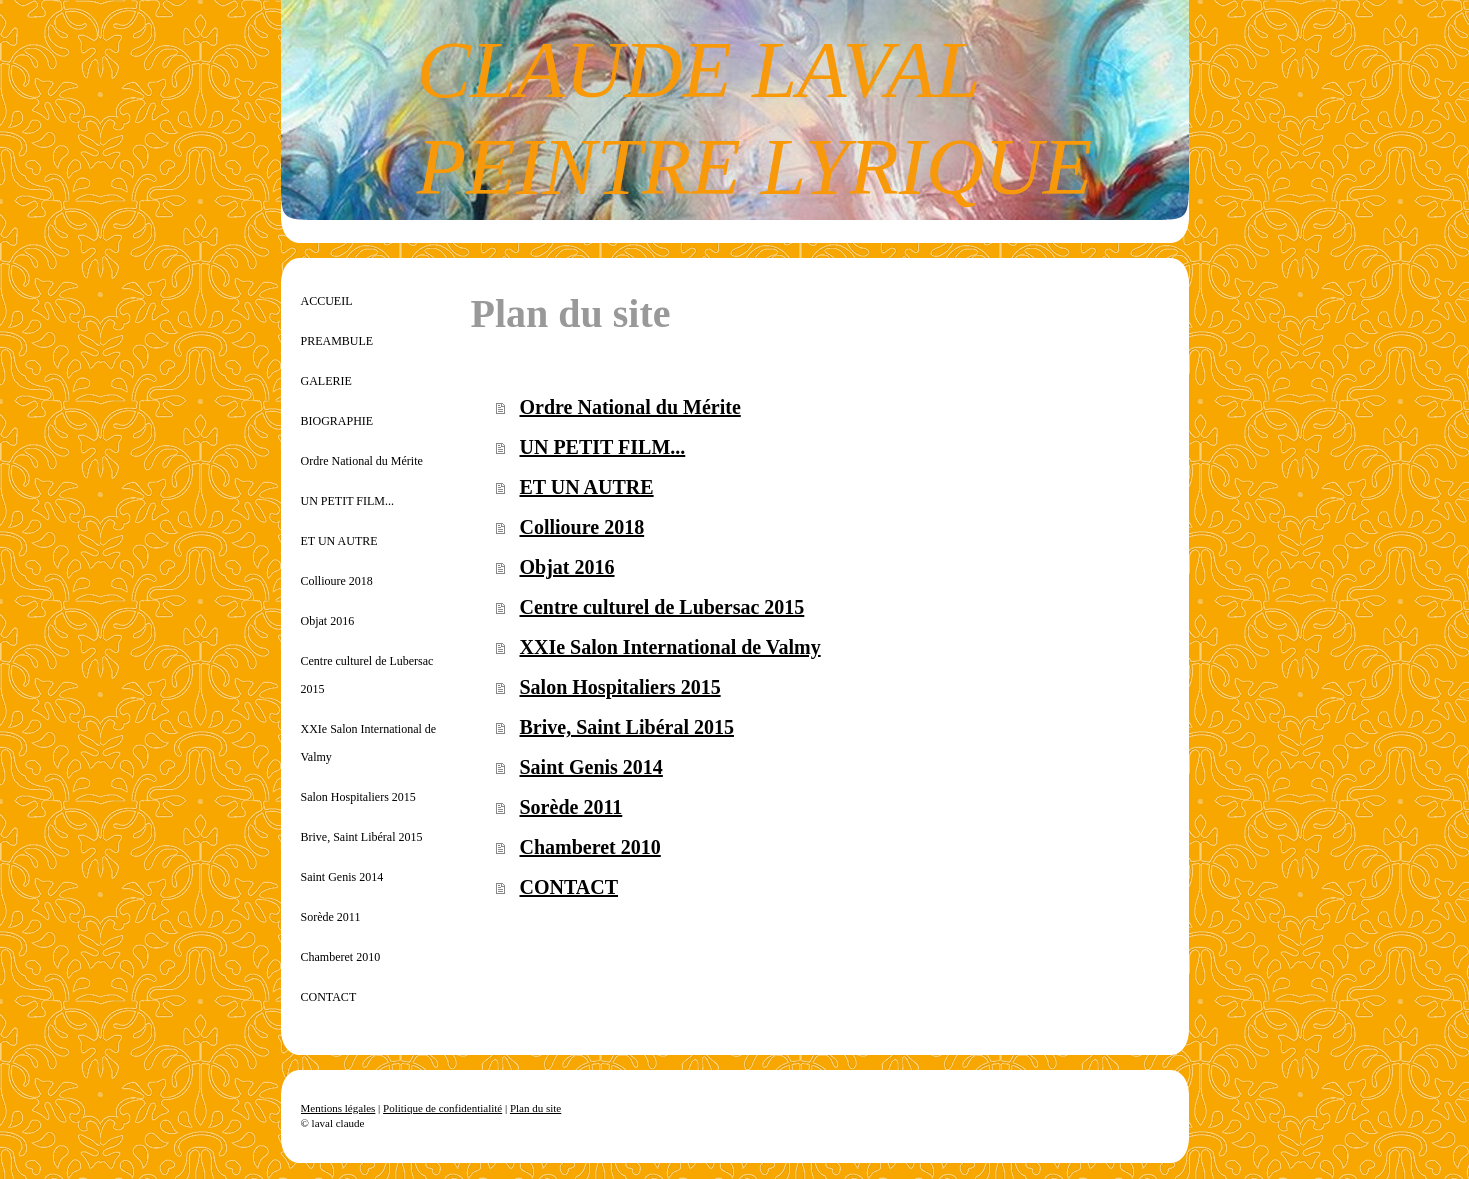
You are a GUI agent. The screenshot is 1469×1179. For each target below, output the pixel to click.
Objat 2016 (567, 567)
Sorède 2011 (571, 807)
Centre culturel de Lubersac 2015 (662, 607)
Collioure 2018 (582, 527)
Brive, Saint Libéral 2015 (627, 727)
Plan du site (535, 1108)
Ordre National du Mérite (630, 407)
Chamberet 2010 (590, 847)
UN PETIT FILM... (603, 447)
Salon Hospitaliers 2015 (620, 687)
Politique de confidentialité (442, 1108)
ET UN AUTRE (587, 487)
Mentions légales (338, 1108)
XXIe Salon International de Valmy (670, 647)
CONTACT (569, 887)
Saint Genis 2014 (591, 767)
